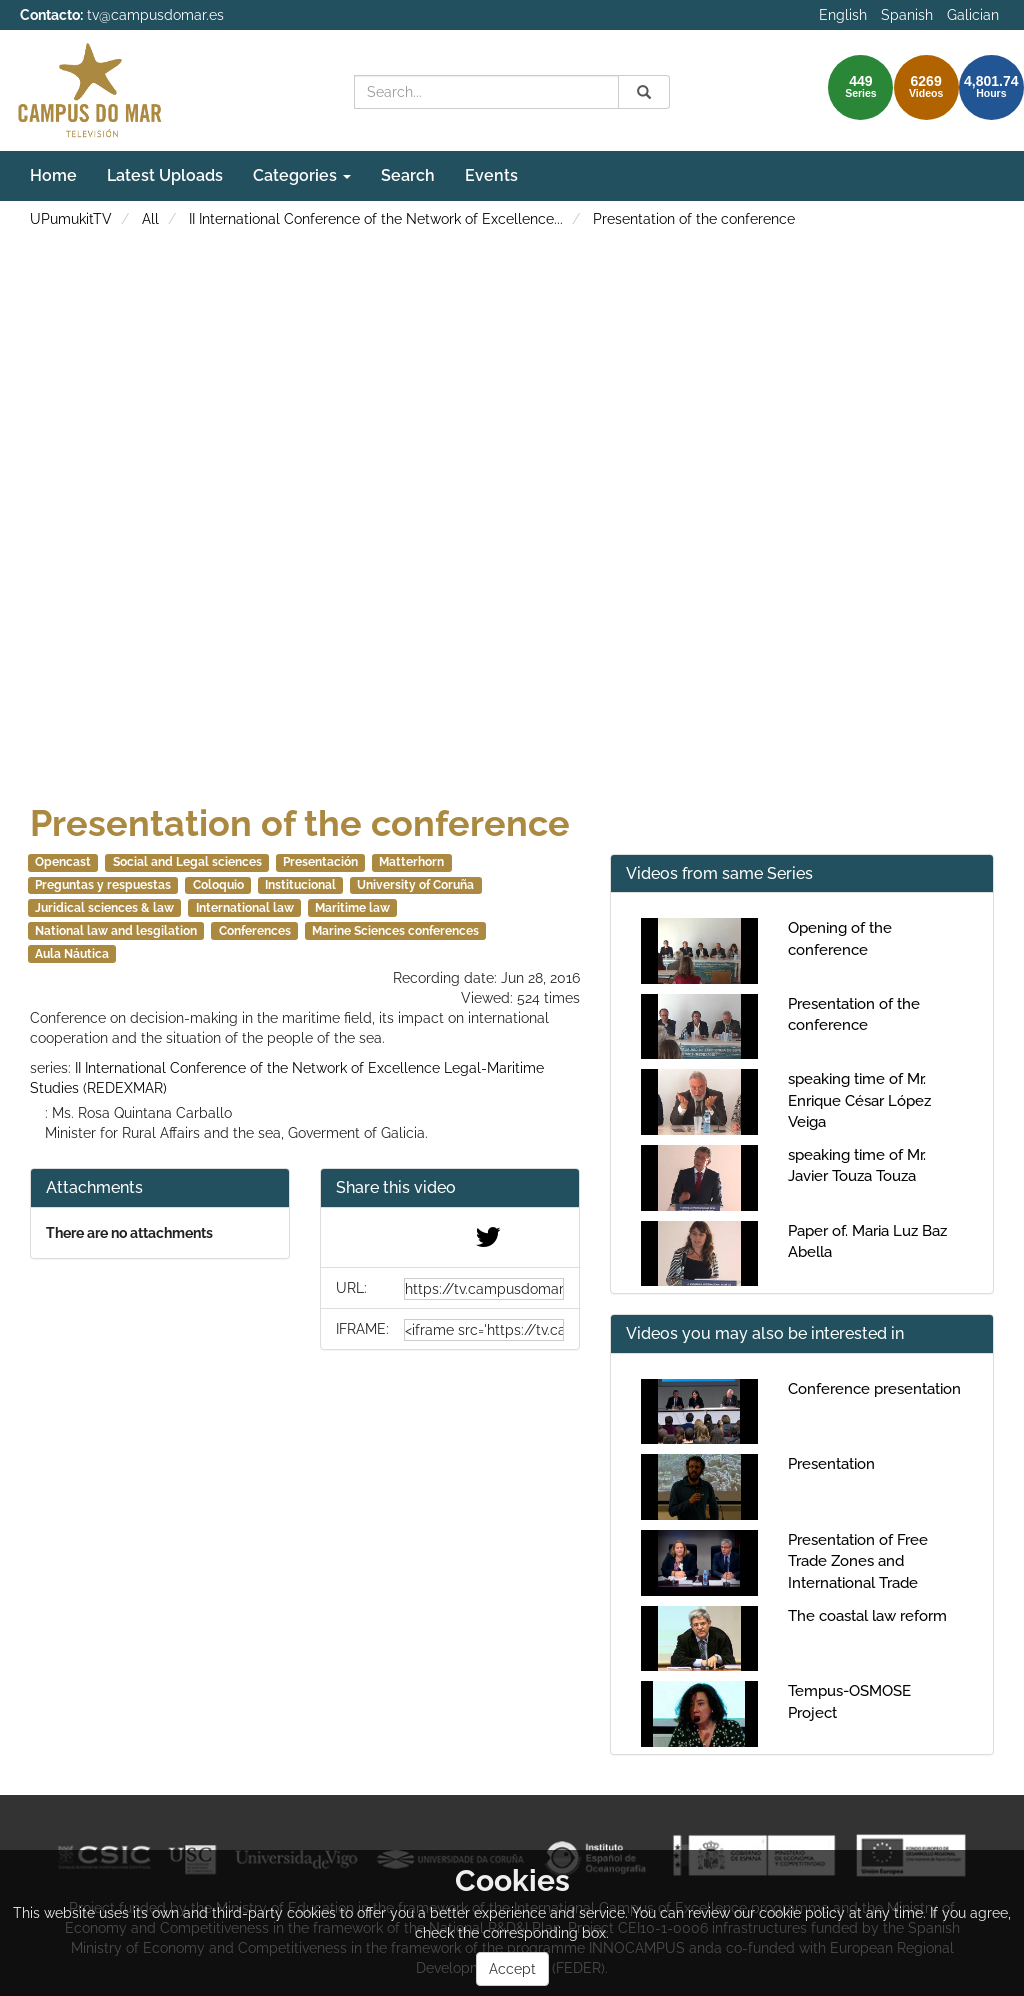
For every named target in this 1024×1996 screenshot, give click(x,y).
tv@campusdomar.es (155, 15)
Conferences (255, 931)
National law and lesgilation (116, 931)
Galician (973, 15)
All (150, 219)
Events (491, 175)
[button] (450, 1188)
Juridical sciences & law (104, 908)
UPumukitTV (71, 219)
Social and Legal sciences (187, 862)
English (843, 15)
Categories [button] (302, 175)
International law (245, 908)
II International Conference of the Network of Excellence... (376, 219)
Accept (512, 1969)
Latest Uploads (165, 175)
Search (408, 175)
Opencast (63, 862)
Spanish (907, 15)
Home (53, 175)
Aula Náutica (72, 954)
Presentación (320, 862)
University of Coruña (415, 885)
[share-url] (484, 1289)
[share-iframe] (484, 1330)
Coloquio (218, 885)
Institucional (300, 885)
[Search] (644, 92)
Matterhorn (411, 862)
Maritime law (352, 908)
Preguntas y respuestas (103, 885)
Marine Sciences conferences (395, 931)
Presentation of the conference (694, 219)
